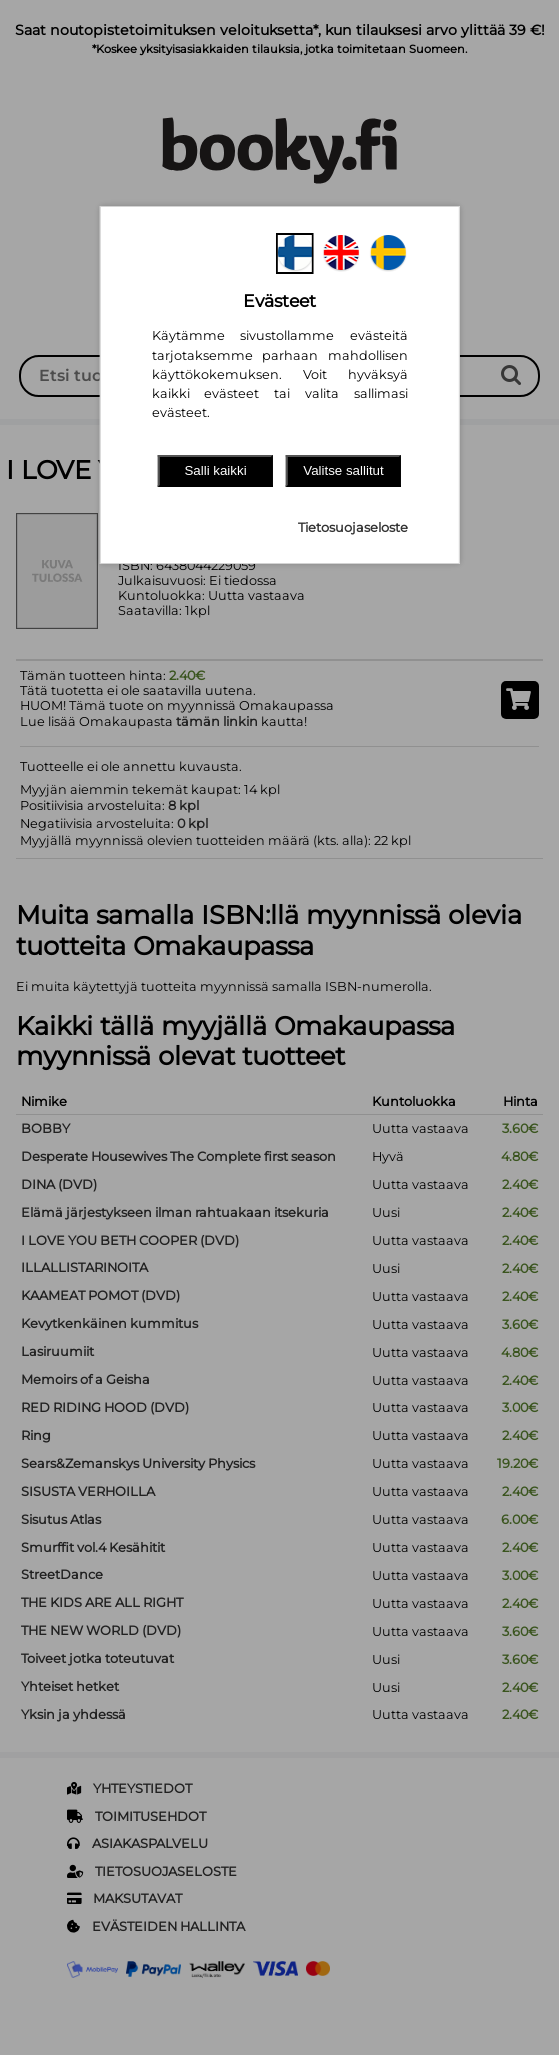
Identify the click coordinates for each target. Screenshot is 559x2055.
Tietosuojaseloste (353, 527)
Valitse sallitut (343, 470)
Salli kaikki (215, 470)
